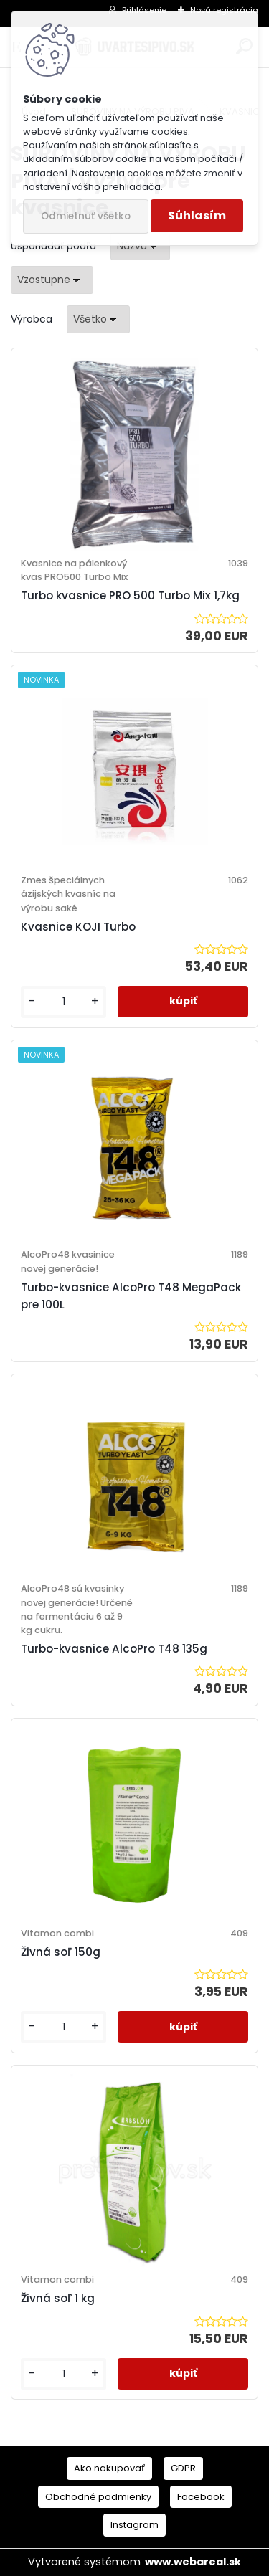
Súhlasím (197, 215)
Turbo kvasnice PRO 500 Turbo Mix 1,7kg (130, 595)
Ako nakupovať (109, 2468)
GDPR (183, 2468)
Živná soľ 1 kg (58, 2298)
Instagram (134, 2525)
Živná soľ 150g (60, 1951)
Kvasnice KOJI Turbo (78, 926)
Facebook (201, 2497)
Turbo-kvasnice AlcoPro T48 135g (114, 1648)
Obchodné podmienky (98, 2497)
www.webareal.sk (193, 2561)
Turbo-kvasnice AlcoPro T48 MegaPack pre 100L (131, 1296)
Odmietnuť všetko (86, 216)
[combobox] (140, 246)
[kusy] (63, 1002)
